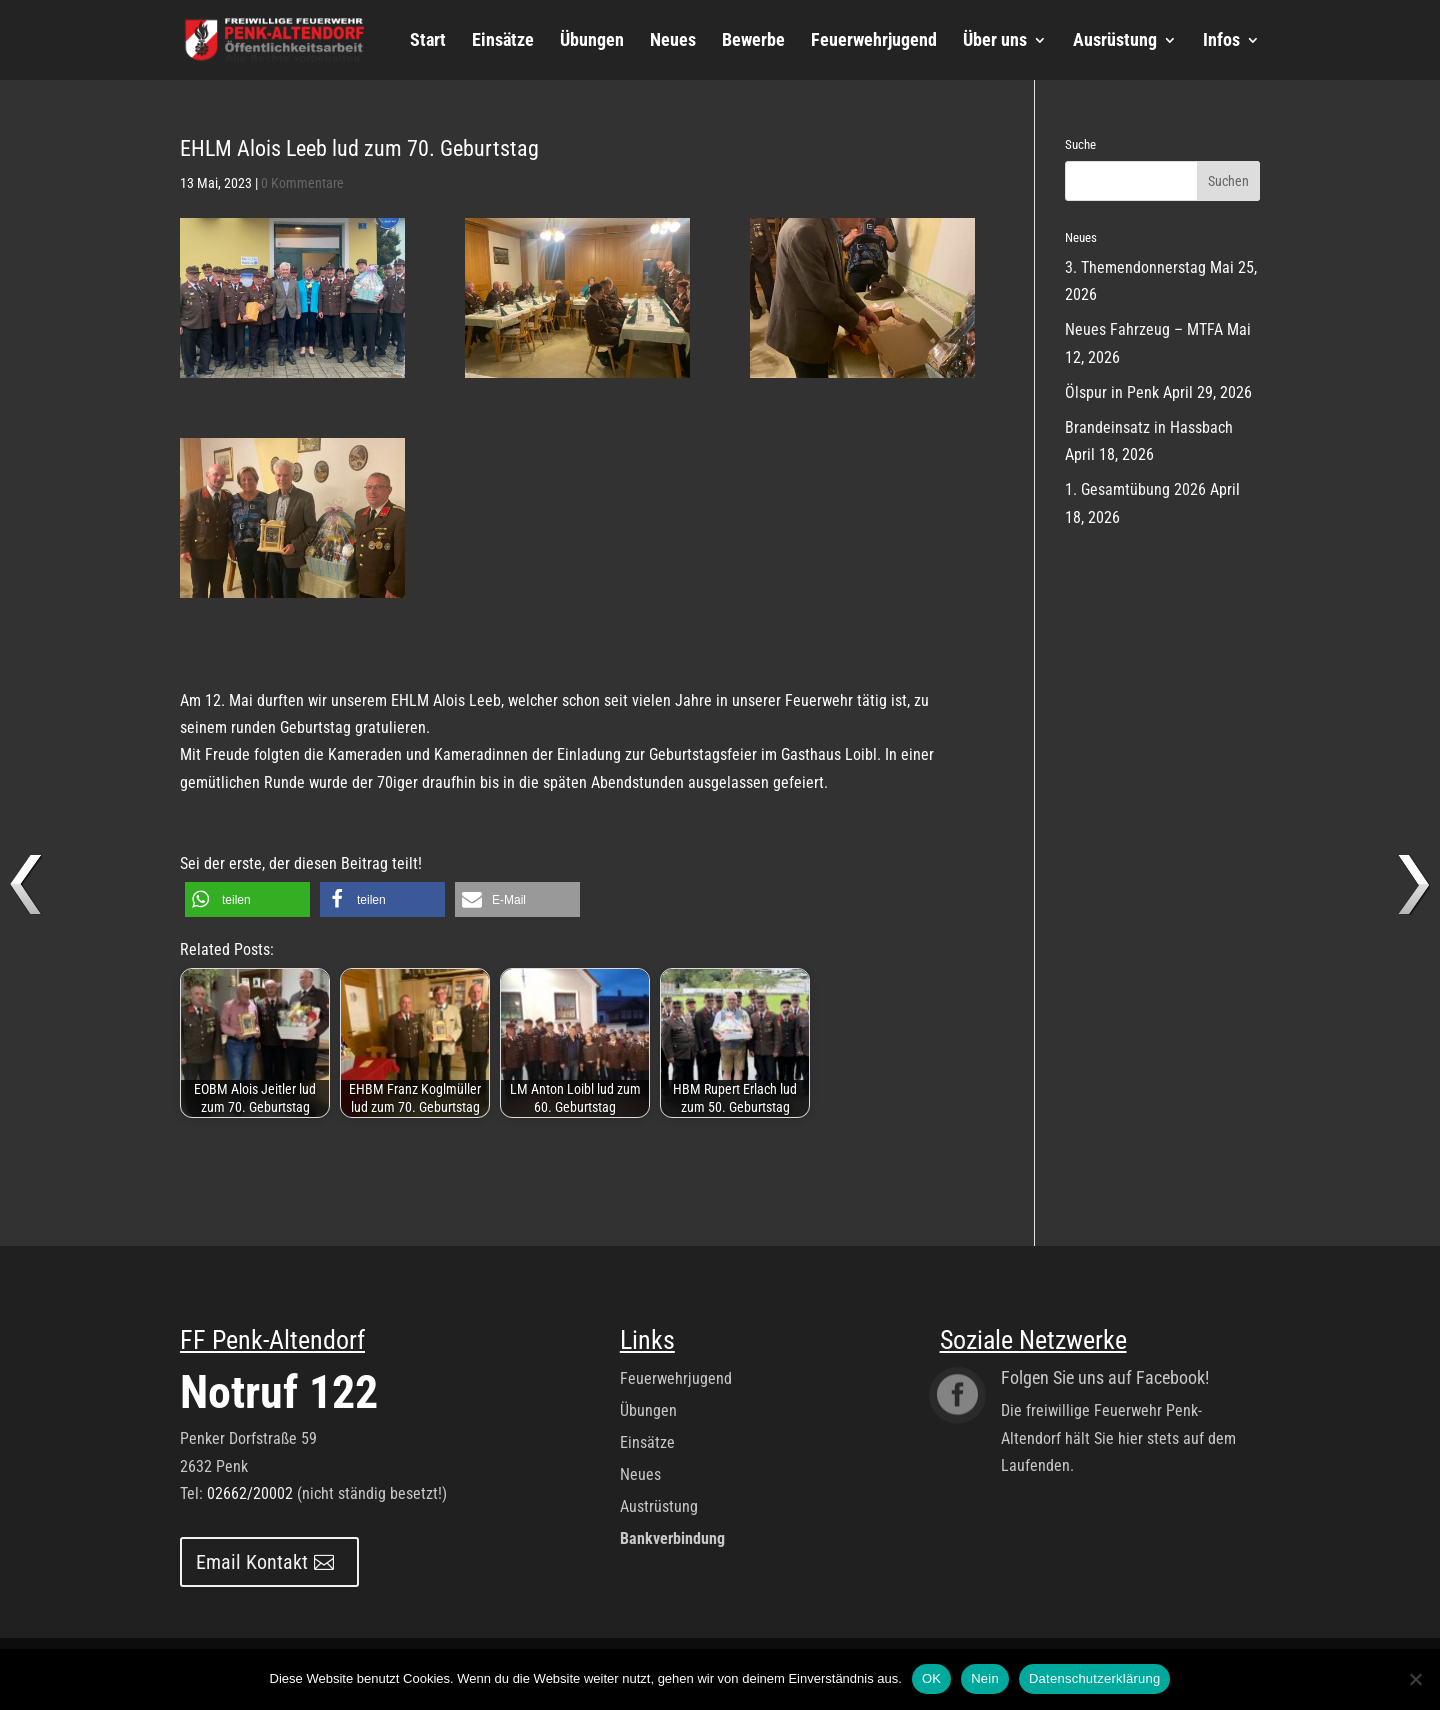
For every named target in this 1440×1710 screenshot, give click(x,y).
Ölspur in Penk (1112, 392)
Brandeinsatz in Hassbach (1149, 427)
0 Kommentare (302, 183)
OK (931, 1678)
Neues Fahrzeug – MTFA (1144, 329)
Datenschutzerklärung (1094, 1678)
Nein (985, 1678)
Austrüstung (659, 1506)
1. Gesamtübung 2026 (1135, 489)
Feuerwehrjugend (874, 41)
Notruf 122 (279, 1392)
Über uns (995, 41)
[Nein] (1415, 1679)
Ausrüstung (1115, 41)
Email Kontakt (252, 1562)
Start (428, 41)
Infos (1221, 41)
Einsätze (503, 41)
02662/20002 (250, 1493)
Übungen (592, 41)
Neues (673, 41)
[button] (247, 899)
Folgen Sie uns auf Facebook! (1105, 1377)
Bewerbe (753, 41)
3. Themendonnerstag (1135, 267)
